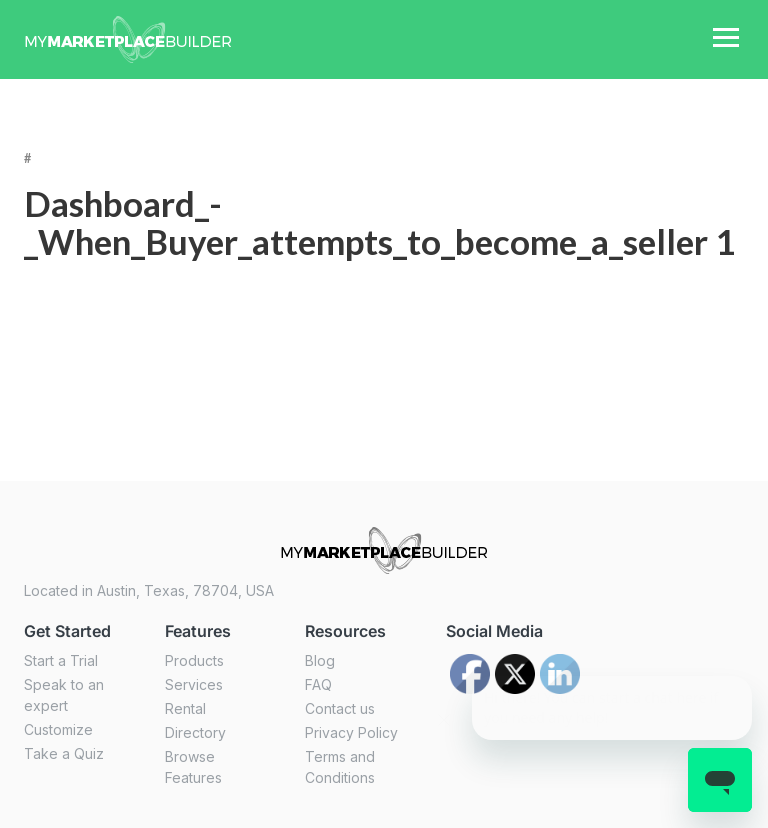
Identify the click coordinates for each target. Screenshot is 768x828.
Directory (195, 732)
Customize (58, 729)
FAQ (318, 684)
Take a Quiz (64, 753)
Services (194, 684)
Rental (185, 708)
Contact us (340, 708)
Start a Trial (61, 660)
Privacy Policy (351, 732)
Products (194, 660)
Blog (320, 660)
